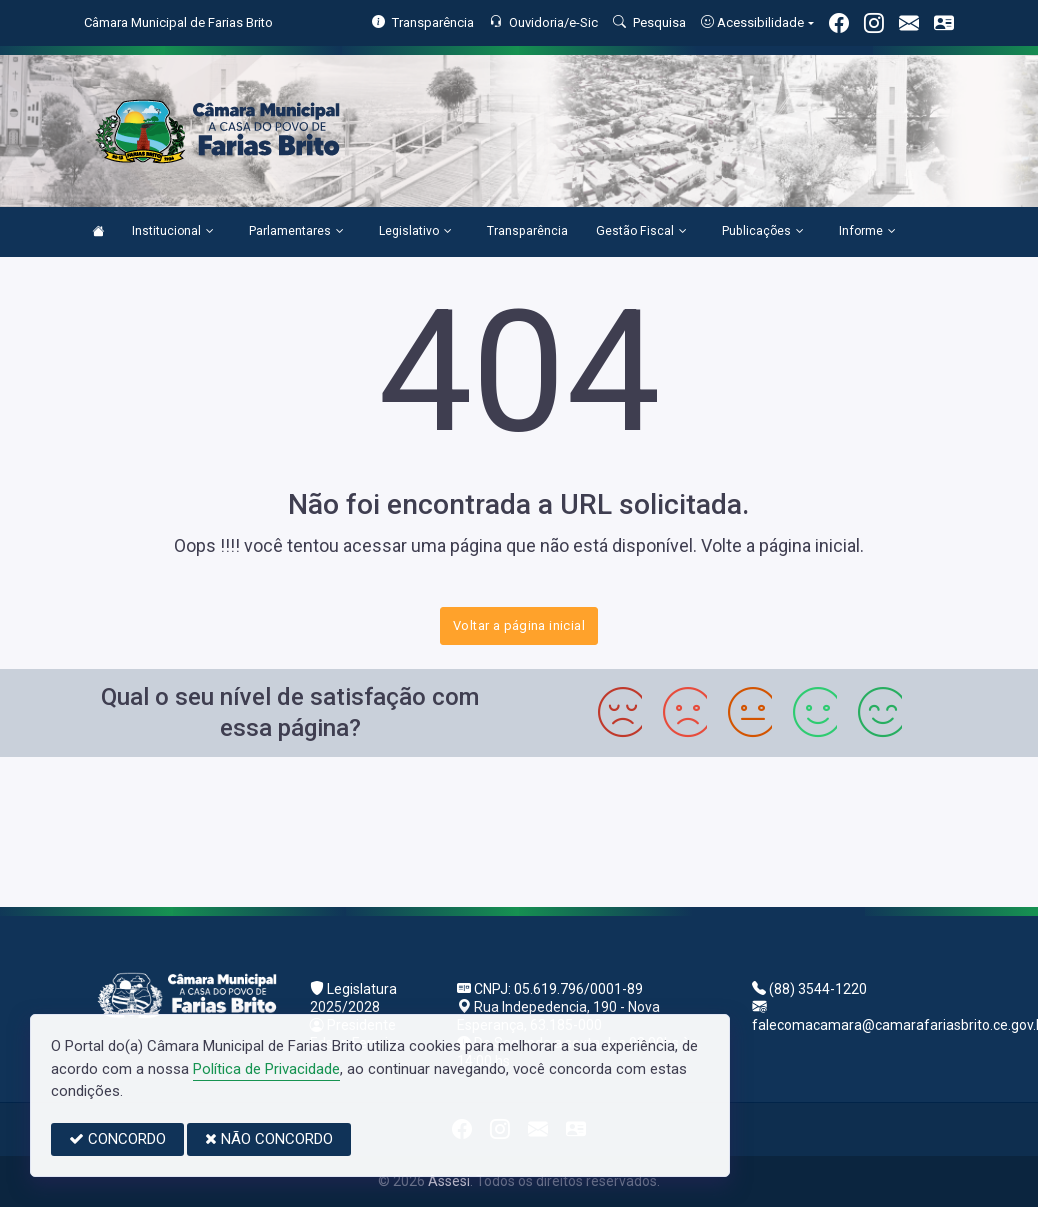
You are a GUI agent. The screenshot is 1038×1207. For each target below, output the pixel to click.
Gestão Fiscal (641, 232)
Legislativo (415, 232)
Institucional (173, 232)
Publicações (763, 232)
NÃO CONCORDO (269, 1139)
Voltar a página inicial (519, 625)
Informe (867, 232)
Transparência (527, 231)
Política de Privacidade (266, 1069)
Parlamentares (296, 232)
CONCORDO (117, 1139)
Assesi (449, 1181)
